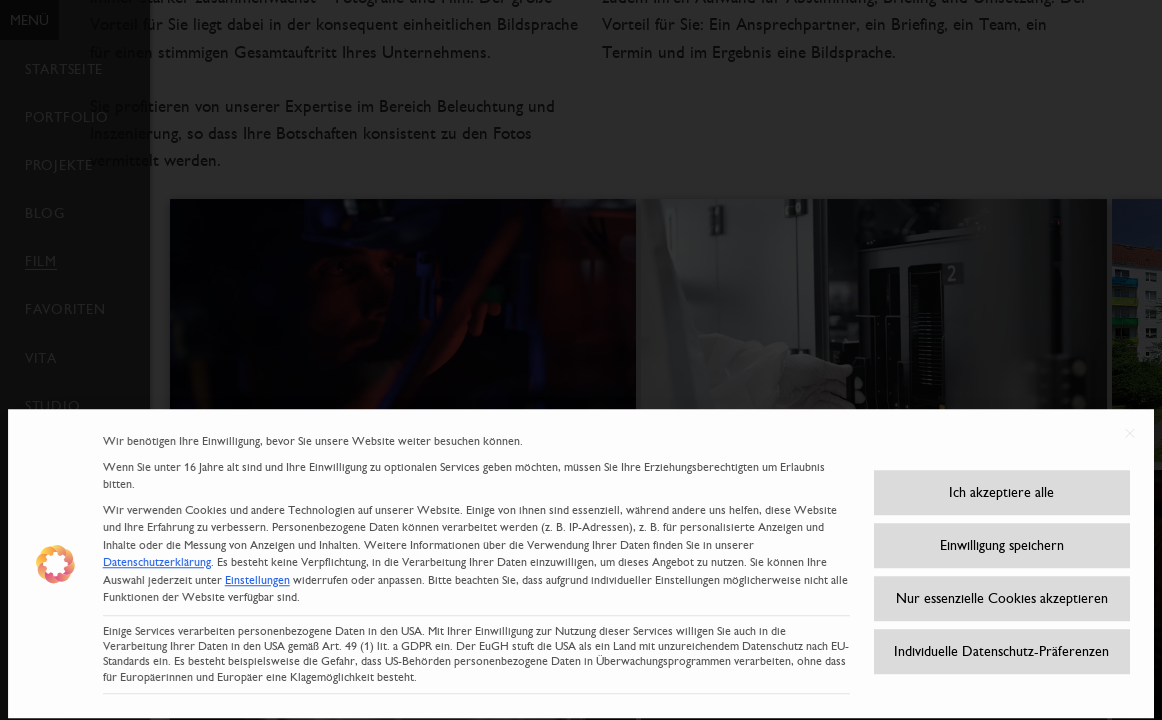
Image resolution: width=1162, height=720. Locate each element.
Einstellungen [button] (257, 566)
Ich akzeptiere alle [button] (1001, 478)
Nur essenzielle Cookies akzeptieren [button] (1002, 584)
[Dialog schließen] (1130, 419)
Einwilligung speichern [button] (1002, 531)
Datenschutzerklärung (157, 548)
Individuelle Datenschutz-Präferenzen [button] (1001, 637)
